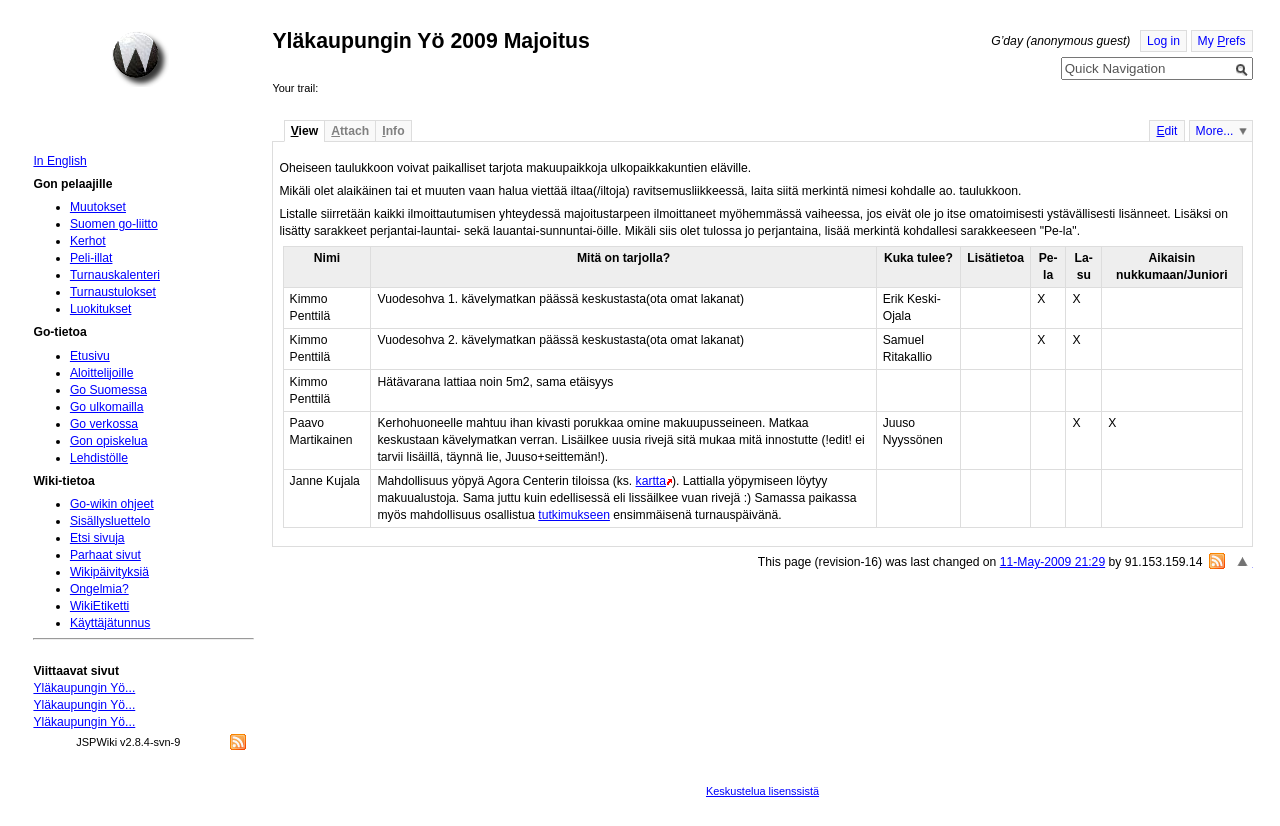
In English (59, 161)
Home (140, 59)
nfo (393, 131)
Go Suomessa (108, 390)
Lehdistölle (99, 458)
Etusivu (90, 356)
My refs (1222, 41)
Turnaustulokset (113, 292)
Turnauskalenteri (115, 275)
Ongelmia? (99, 589)
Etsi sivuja (97, 538)
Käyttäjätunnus (110, 623)
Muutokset (98, 207)
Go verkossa (104, 424)
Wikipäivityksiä (109, 572)
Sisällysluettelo (110, 521)
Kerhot (88, 241)
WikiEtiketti (99, 606)
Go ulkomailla (107, 407)
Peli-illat (91, 258)
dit (1166, 131)
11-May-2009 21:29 (1052, 562)
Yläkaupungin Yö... (84, 688)
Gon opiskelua (109, 441)
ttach (350, 131)
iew (304, 131)
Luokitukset (101, 309)
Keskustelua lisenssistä (762, 791)
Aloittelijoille (102, 373)
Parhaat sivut (105, 555)
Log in (1163, 41)
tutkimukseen (574, 515)
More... (1215, 131)
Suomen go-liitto (114, 224)
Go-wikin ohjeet (112, 504)
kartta (651, 481)
